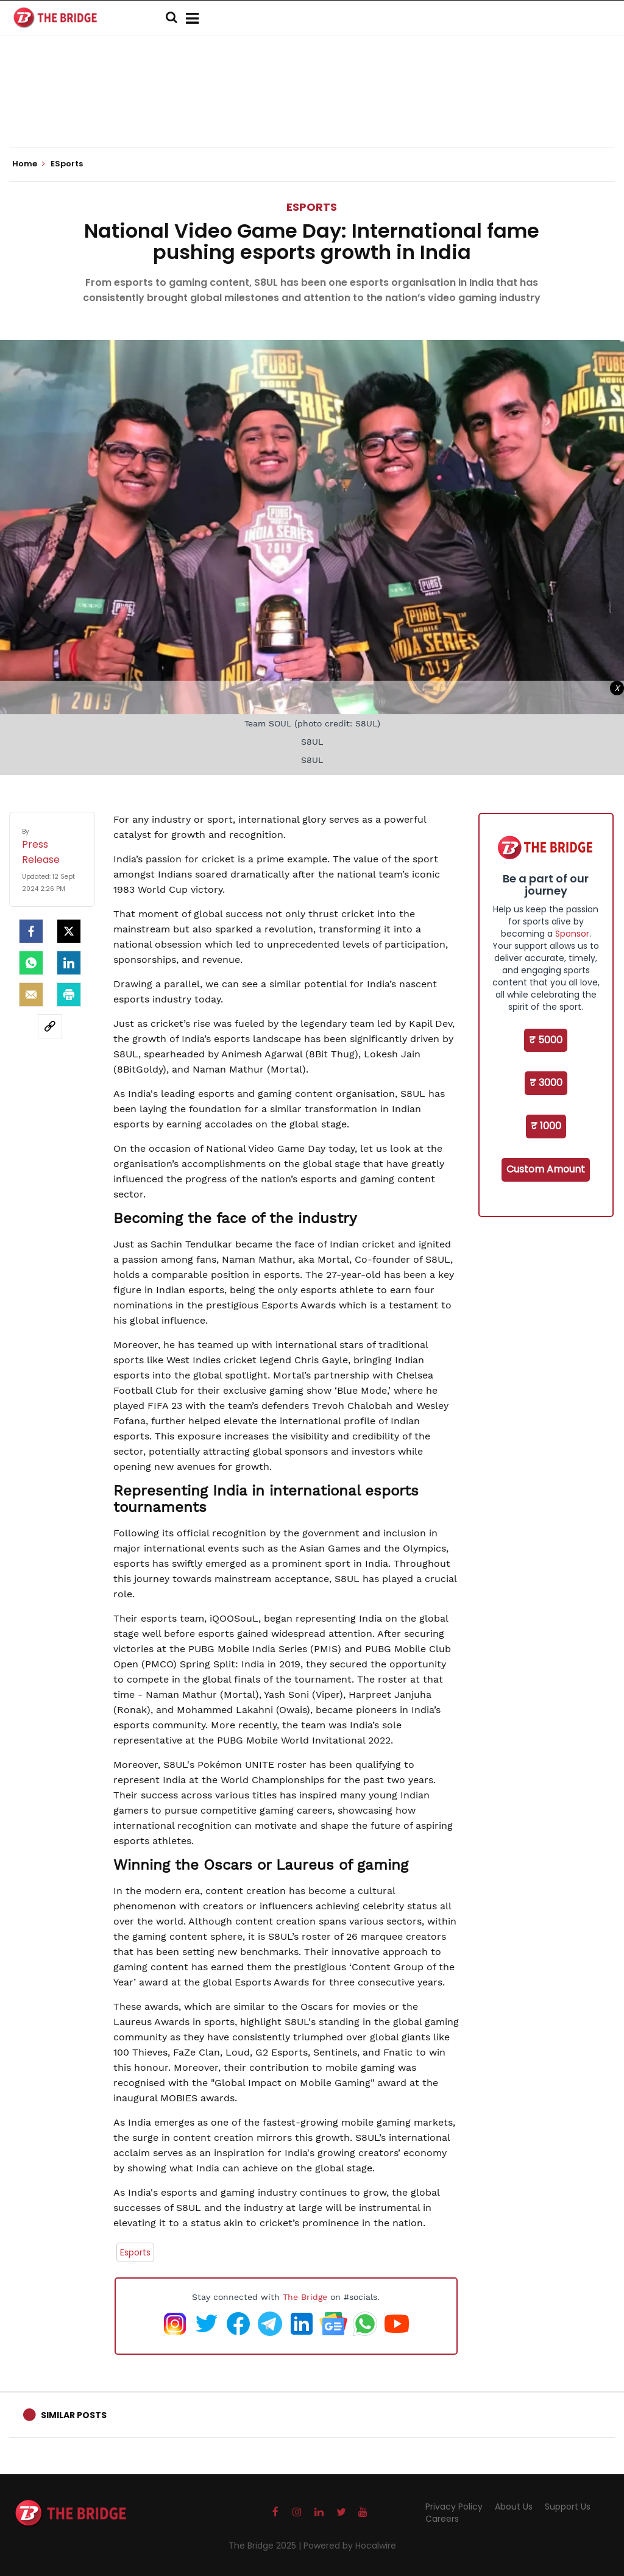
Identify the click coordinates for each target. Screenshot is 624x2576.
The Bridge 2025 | (266, 2545)
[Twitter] (69, 931)
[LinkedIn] (69, 963)
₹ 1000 (546, 1126)
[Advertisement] (312, 109)
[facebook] (31, 931)
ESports (311, 207)
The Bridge (305, 2297)
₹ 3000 (546, 1083)
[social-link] (50, 1026)
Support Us (567, 2506)
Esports (135, 2252)
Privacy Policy (454, 2506)
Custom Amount (545, 1169)
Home (28, 163)
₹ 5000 (545, 1040)
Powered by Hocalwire (349, 2545)
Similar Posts (74, 2415)
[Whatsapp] (31, 963)
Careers (442, 2519)
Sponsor (572, 934)
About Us (514, 2506)
